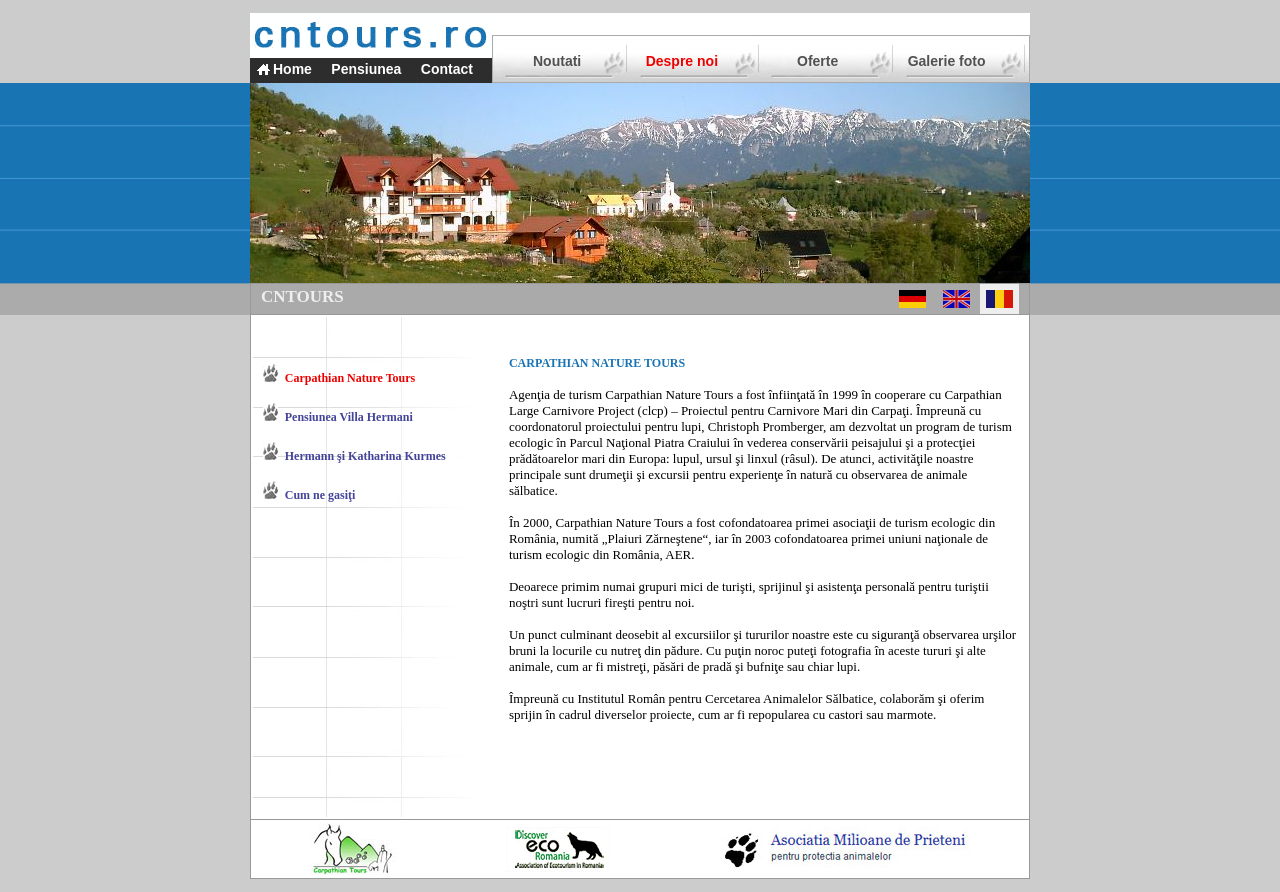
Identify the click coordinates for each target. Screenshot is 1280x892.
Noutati (557, 61)
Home (292, 69)
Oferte (817, 61)
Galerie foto (947, 61)
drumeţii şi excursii (639, 474)
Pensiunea (366, 69)
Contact (447, 69)
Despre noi (682, 61)
